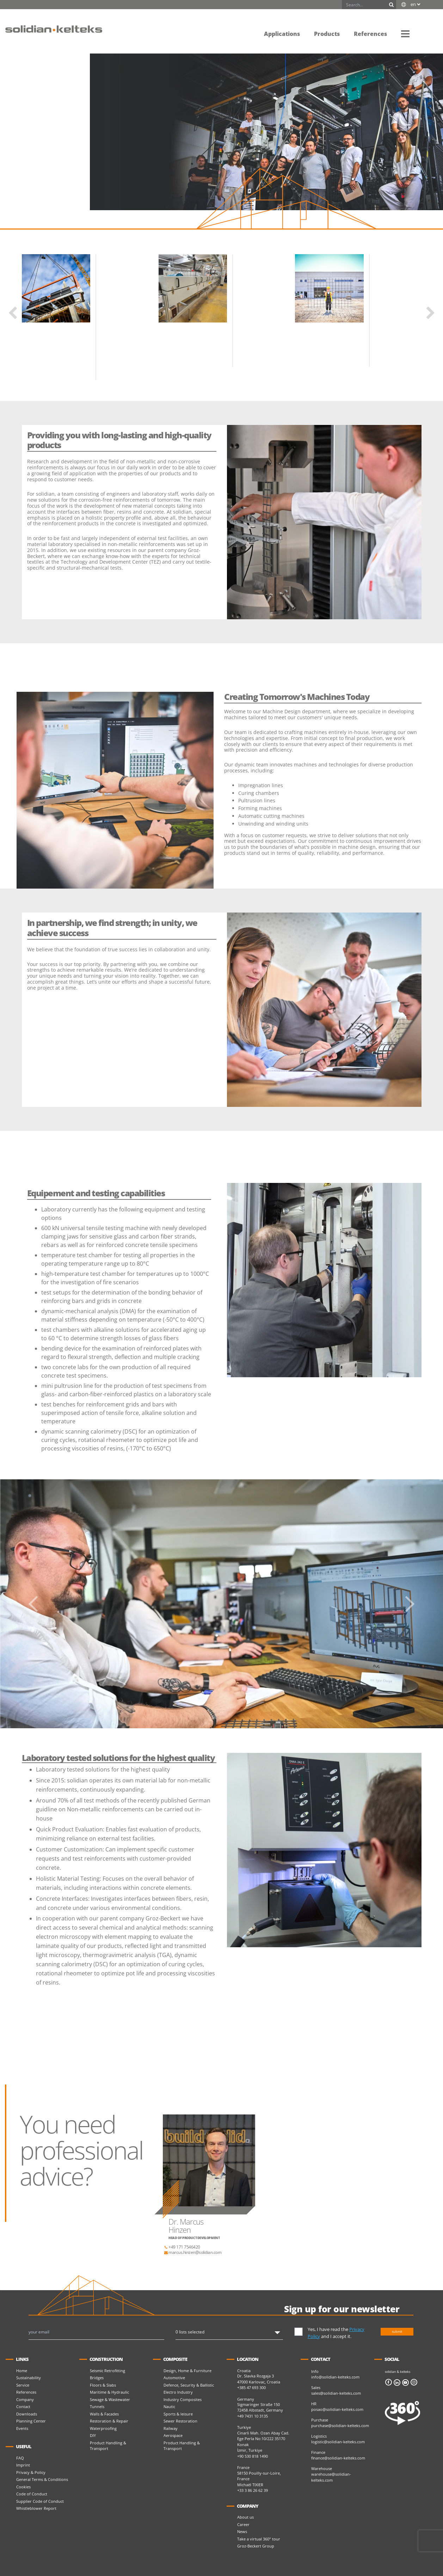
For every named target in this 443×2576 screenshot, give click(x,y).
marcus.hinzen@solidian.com (192, 2252)
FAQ (20, 2458)
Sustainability (28, 2377)
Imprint (23, 2465)
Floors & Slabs (103, 2385)
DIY (93, 2435)
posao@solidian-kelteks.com (337, 2409)
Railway (171, 2428)
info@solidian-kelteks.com (335, 2377)
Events (22, 2428)
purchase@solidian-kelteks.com (340, 2425)
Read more (106, 371)
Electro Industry (178, 2392)
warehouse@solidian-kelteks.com (331, 2477)
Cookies (23, 2486)
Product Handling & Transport (108, 2445)
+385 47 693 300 (251, 2387)
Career (243, 2524)
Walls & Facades (104, 2414)
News (242, 2531)
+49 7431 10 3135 (252, 2416)
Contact (23, 2406)
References (26, 2392)
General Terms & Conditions (42, 2479)
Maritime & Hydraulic (109, 2392)
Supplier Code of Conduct (40, 2501)
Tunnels (97, 2406)
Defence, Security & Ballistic (189, 2385)
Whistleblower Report (36, 2508)
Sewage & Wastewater (110, 2399)
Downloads (26, 2414)
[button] (405, 33)
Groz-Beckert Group (255, 2546)
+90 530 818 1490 (252, 2456)
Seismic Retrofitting (107, 2370)
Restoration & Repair (109, 2421)
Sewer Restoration (180, 2421)
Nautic (169, 2406)
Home (21, 2370)
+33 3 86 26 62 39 (252, 2490)
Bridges (97, 2377)
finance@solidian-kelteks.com (338, 2458)
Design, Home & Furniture (187, 2370)
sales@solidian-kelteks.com (336, 2393)
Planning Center (31, 2421)
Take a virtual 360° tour (258, 2538)
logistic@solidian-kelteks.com (338, 2441)
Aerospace (173, 2435)
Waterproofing (103, 2428)
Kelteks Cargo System (117, 326)
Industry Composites (183, 2399)
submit (397, 2331)
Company (25, 2399)
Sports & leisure (178, 2414)
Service (22, 2385)
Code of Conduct (31, 2493)
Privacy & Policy (30, 2472)
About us (245, 2517)
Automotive (174, 2377)
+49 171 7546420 (181, 2247)
